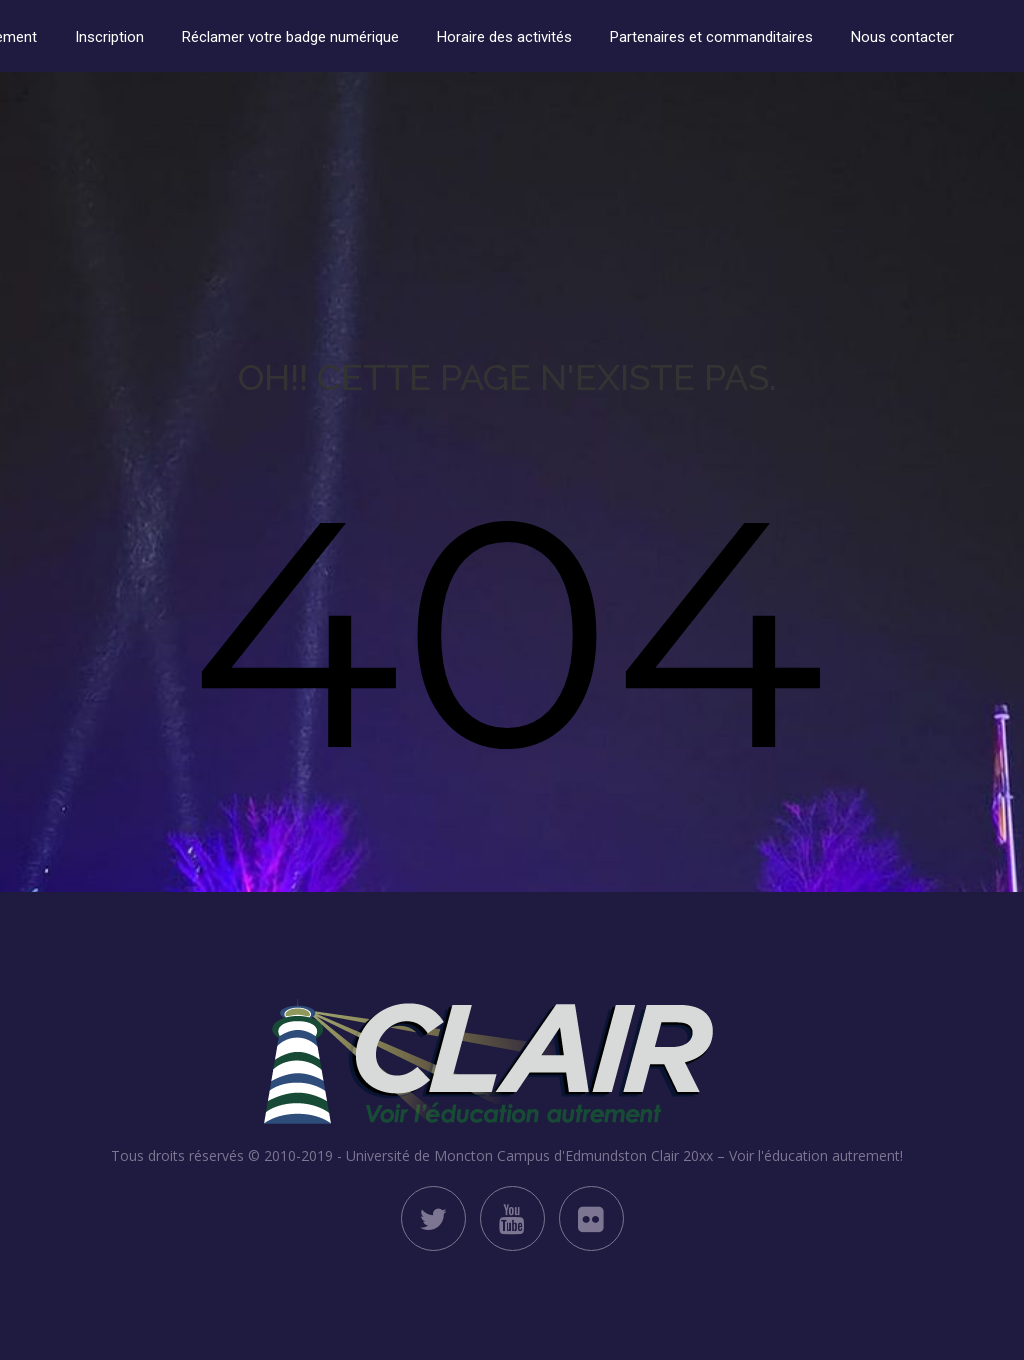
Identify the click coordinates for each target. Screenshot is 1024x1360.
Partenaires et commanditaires (711, 37)
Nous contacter (902, 37)
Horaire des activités (504, 37)
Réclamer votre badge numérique (290, 37)
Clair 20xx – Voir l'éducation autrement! (777, 1155)
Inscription (109, 37)
